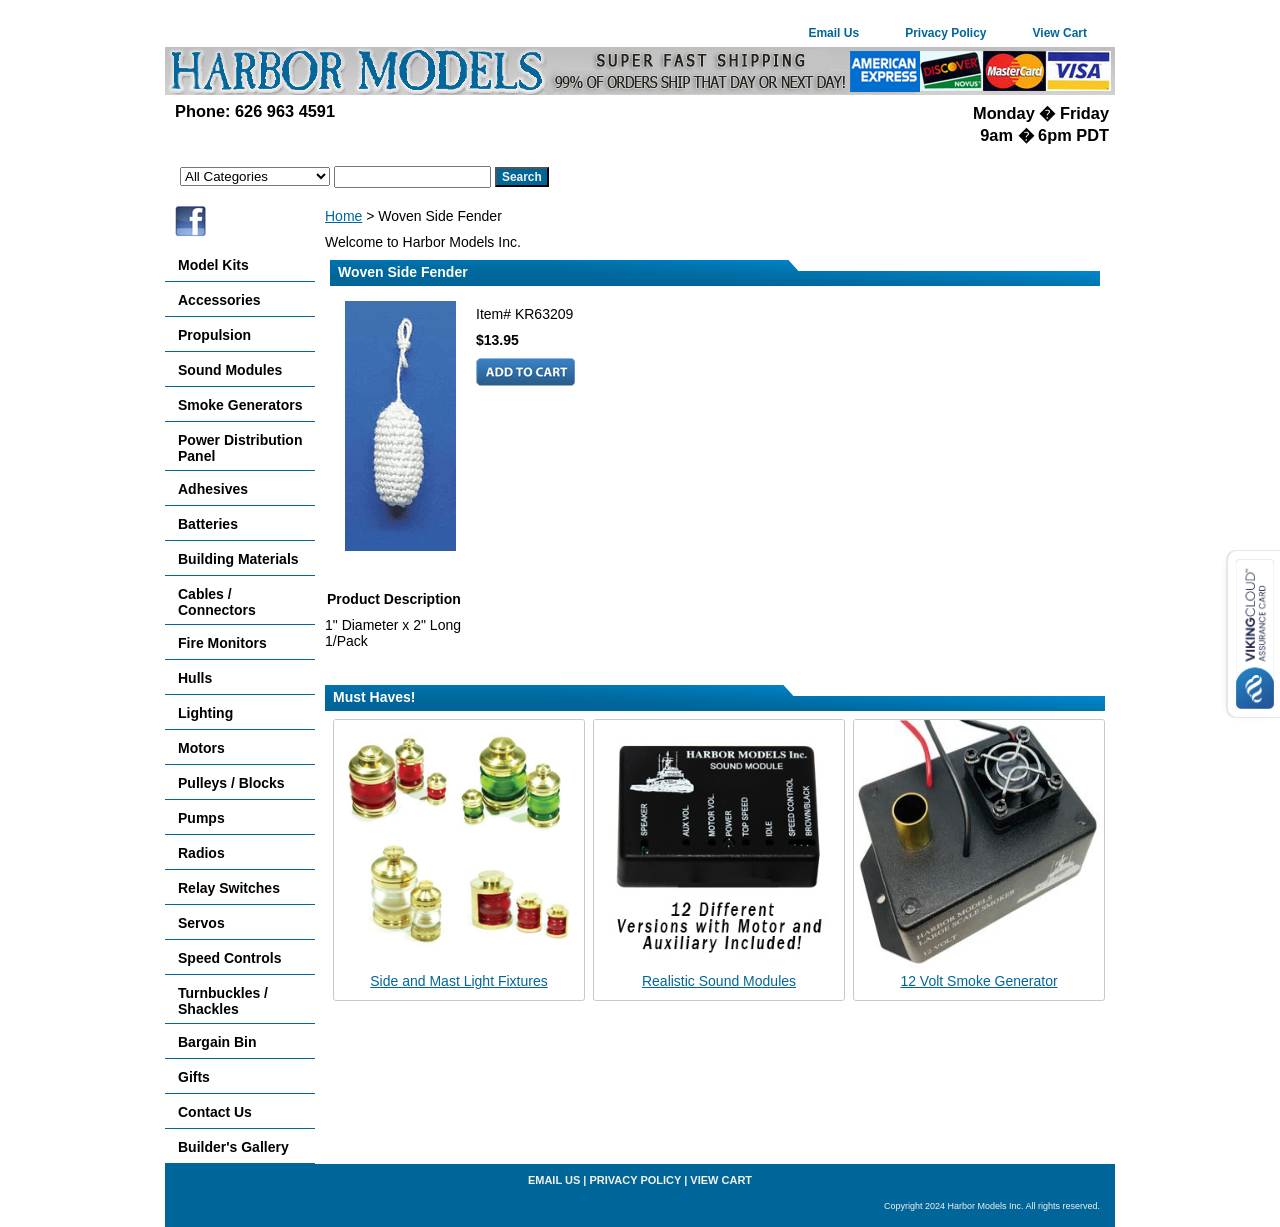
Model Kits (213, 265)
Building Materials (238, 559)
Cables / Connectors (217, 602)
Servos (201, 923)
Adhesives (213, 489)
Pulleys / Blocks (231, 783)
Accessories (219, 300)
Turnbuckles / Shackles (223, 1001)
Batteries (208, 524)
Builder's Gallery (233, 1147)
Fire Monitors (222, 643)
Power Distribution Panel (240, 448)
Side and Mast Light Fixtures (458, 981)
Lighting (205, 713)
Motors (201, 748)
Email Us (833, 33)
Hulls (195, 678)
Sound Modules (230, 370)
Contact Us (215, 1112)
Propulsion (214, 335)
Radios (201, 853)
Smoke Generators (240, 405)
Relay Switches (229, 888)
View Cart (1060, 33)
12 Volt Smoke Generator (978, 981)
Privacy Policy (945, 33)
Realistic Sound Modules (719, 981)
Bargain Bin (217, 1042)
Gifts (194, 1077)
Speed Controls (229, 958)
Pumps (201, 818)
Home (343, 216)
